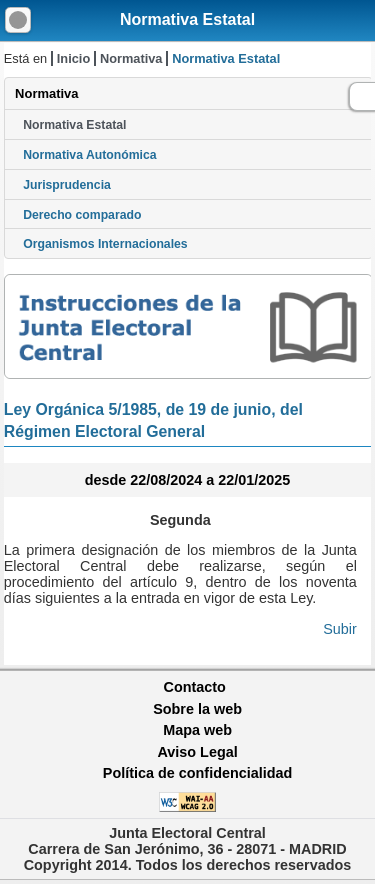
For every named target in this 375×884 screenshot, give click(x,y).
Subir (340, 629)
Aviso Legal (197, 752)
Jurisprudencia (67, 185)
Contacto (195, 687)
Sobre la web (197, 709)
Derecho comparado (82, 215)
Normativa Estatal (187, 19)
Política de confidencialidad (198, 773)
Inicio (73, 58)
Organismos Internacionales (105, 244)
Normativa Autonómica (89, 155)
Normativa (131, 58)
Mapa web (197, 730)
